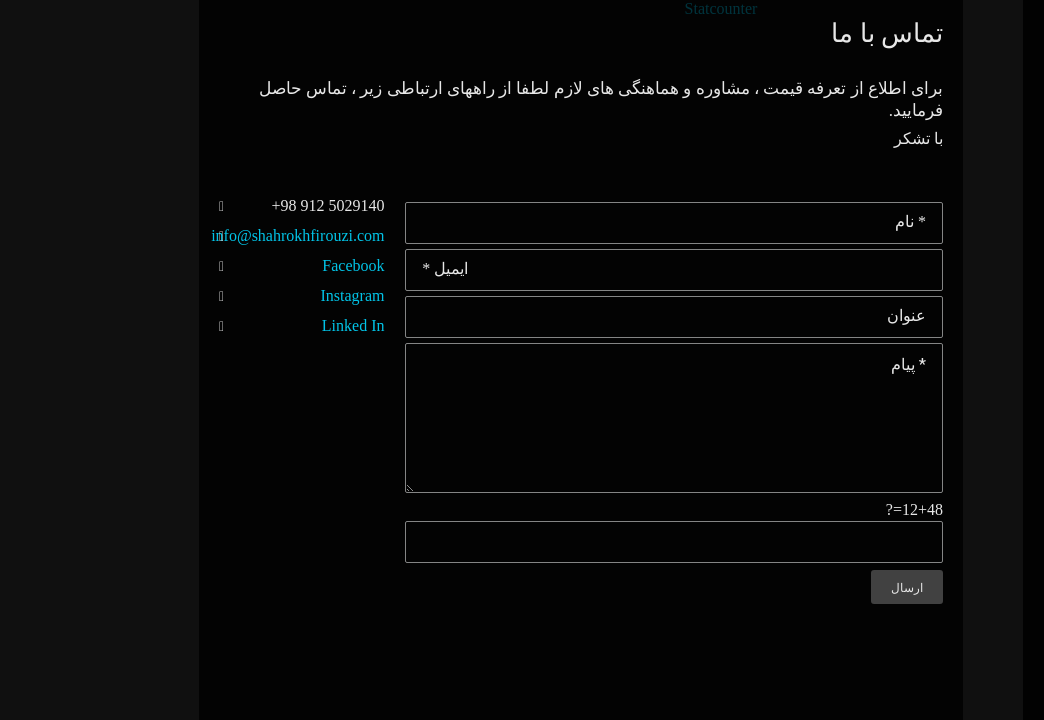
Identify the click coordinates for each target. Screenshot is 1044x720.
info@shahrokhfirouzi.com (98, 235)
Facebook (154, 265)
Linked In (154, 325)
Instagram (154, 295)
